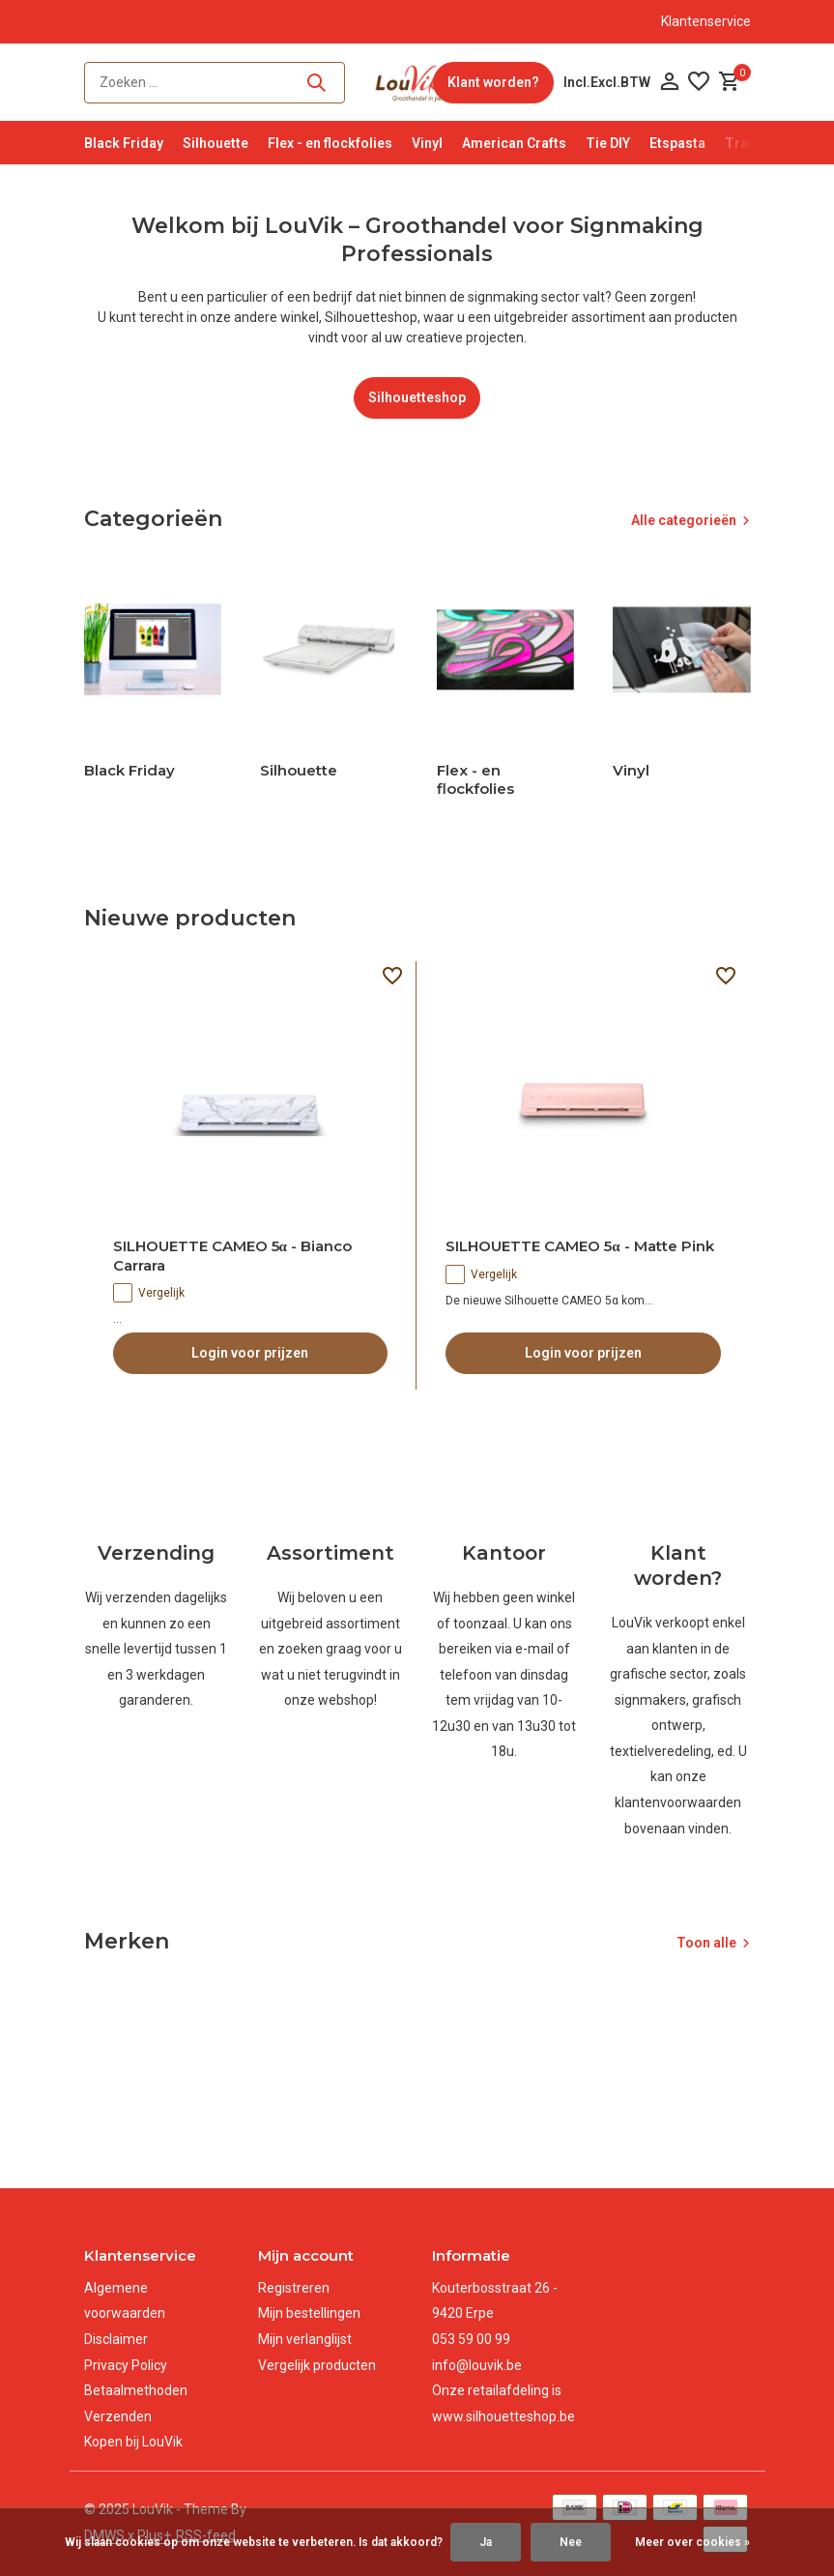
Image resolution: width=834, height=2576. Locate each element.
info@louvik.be (477, 2365)
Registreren (294, 2288)
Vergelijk (149, 1293)
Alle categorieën (683, 520)
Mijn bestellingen (309, 2313)
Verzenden (118, 2416)
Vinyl (427, 143)
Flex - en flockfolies (330, 143)
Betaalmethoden (135, 2390)
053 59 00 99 (471, 2339)
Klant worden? (493, 82)
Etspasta (677, 143)
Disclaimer (116, 2339)
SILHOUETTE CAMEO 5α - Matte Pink (579, 1246)
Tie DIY (608, 143)
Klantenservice (706, 21)
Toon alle (706, 1942)
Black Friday (123, 143)
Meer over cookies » (692, 2542)
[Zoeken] (214, 82)
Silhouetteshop (417, 397)
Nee (571, 2542)
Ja (485, 2542)
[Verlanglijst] (698, 82)
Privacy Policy (125, 2365)
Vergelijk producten (317, 2365)
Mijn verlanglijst (305, 2339)
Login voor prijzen (249, 1353)
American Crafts (514, 143)
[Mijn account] (669, 82)
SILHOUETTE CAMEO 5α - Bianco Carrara (232, 1255)
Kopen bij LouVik (133, 2441)
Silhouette (215, 143)
